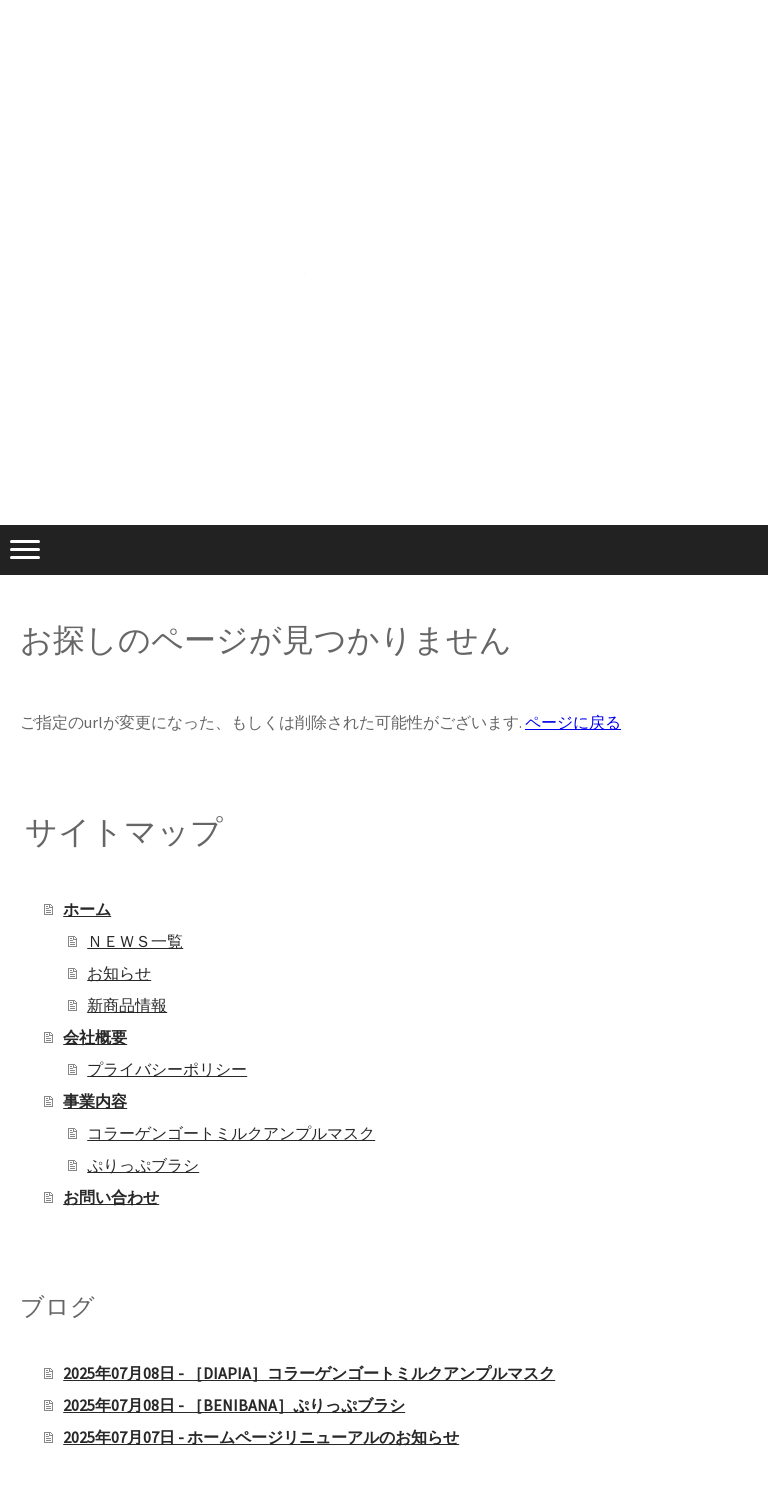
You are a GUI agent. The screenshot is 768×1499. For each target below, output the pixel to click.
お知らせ (119, 973)
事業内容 (95, 1101)
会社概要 (95, 1037)
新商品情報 (127, 1005)
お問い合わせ (111, 1197)
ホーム (87, 909)
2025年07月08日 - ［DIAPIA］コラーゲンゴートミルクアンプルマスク (309, 1373)
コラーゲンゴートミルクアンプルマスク (231, 1133)
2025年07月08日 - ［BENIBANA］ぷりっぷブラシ (234, 1405)
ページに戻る (573, 722)
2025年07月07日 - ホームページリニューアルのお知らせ (261, 1437)
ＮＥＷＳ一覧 (135, 941)
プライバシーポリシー (167, 1069)
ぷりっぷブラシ (143, 1165)
